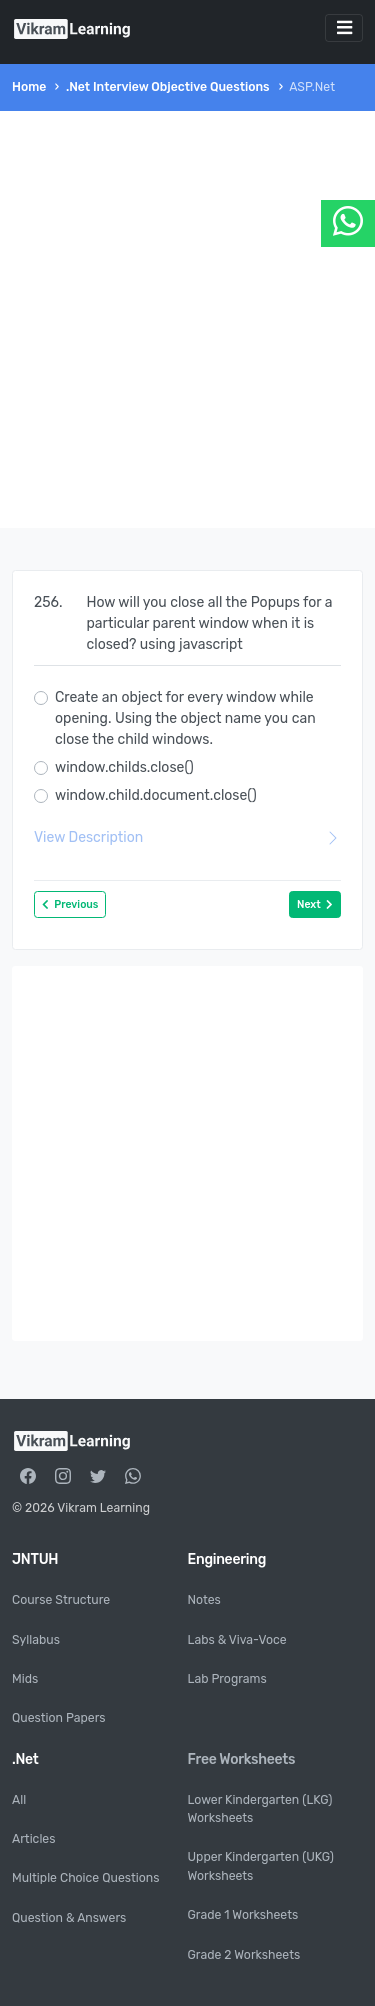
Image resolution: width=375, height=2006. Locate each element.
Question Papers (59, 1718)
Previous (70, 904)
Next (315, 904)
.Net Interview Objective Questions (168, 87)
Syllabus (36, 1640)
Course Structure (61, 1600)
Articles (33, 1839)
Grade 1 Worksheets (243, 1915)
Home (29, 87)
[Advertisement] (187, 319)
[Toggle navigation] (344, 28)
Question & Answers (69, 1918)
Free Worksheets (242, 1759)
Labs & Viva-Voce (237, 1640)
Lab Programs (227, 1679)
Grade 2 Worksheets (244, 1955)
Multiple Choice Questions (85, 1878)
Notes (204, 1600)
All (19, 1800)
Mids (25, 1679)
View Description (187, 837)
